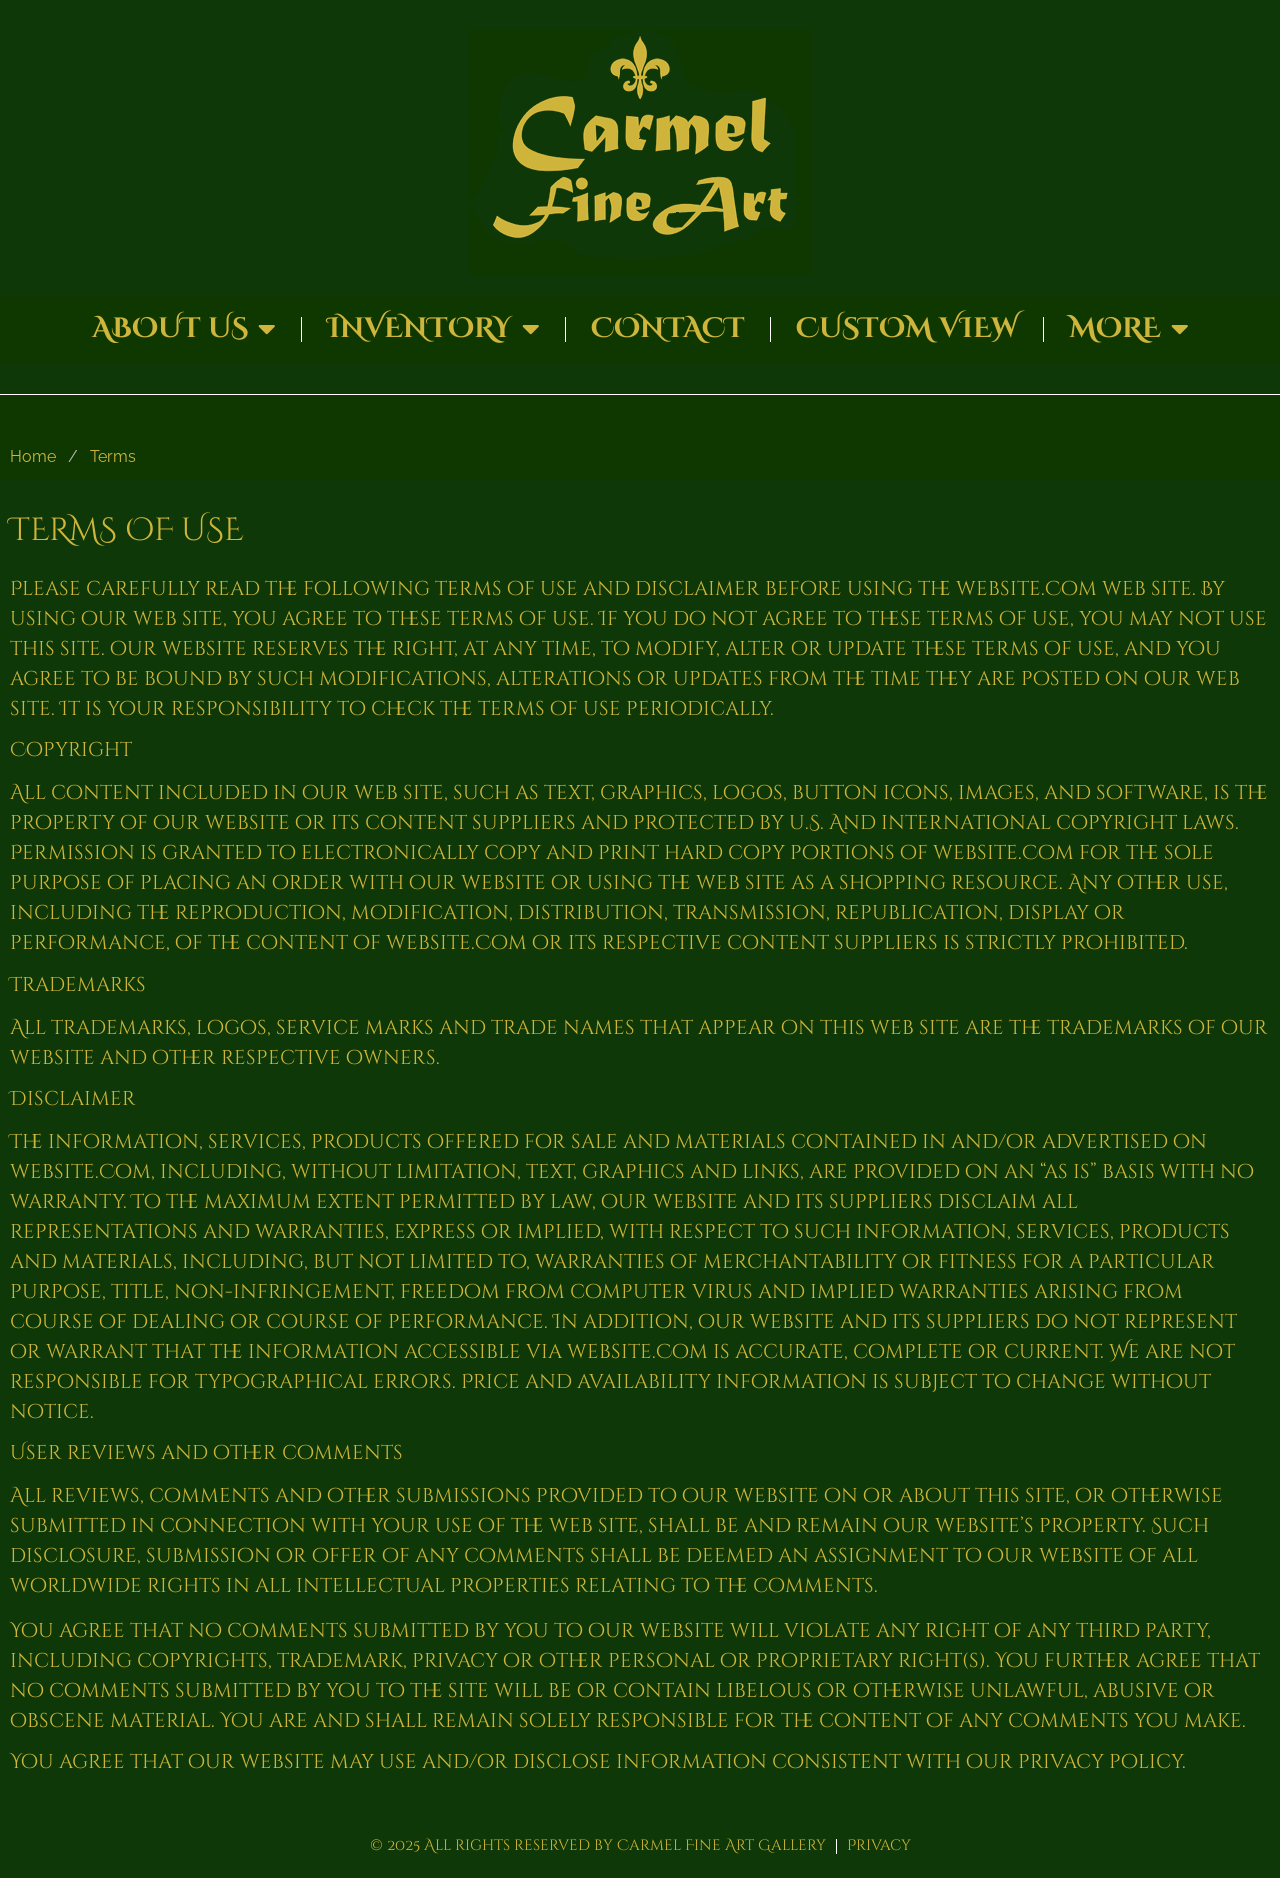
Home (33, 456)
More (1129, 329)
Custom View (907, 328)
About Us (184, 329)
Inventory (433, 329)
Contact (668, 328)
